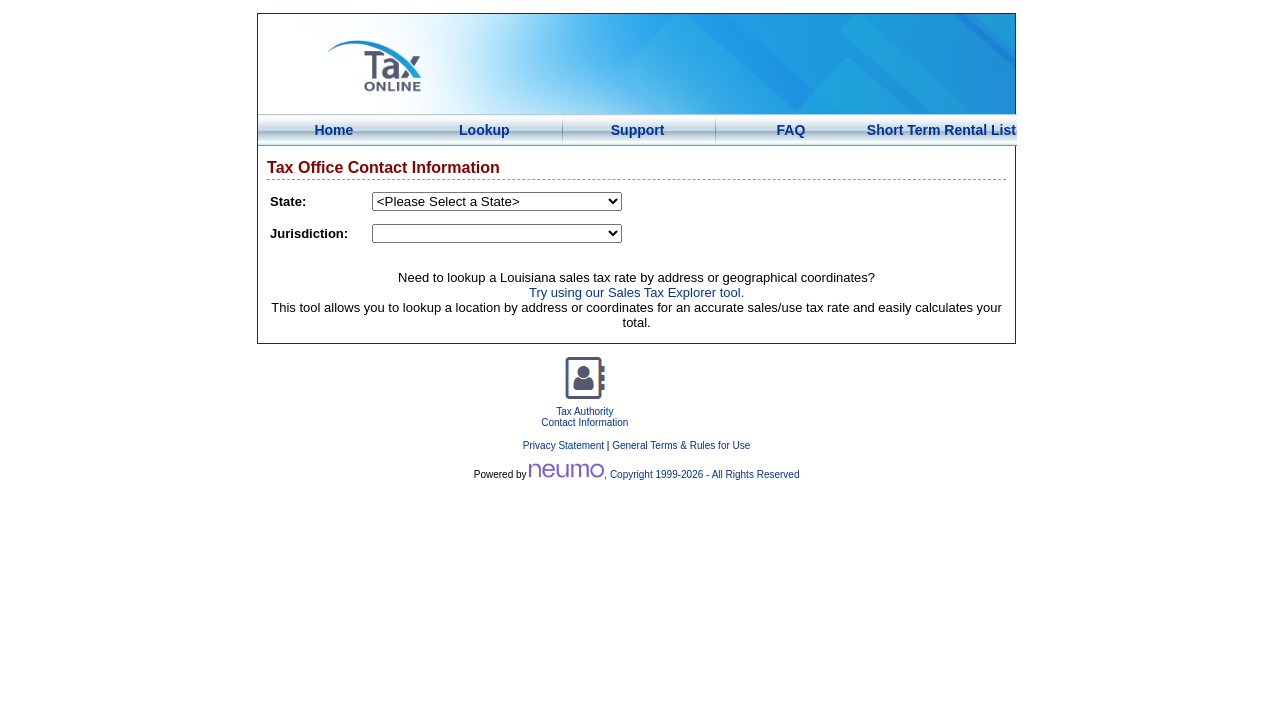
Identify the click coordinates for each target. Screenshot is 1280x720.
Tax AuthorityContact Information (584, 411)
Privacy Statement (563, 445)
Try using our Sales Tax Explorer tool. (636, 292)
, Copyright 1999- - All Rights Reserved (664, 474)
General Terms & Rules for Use (681, 445)
